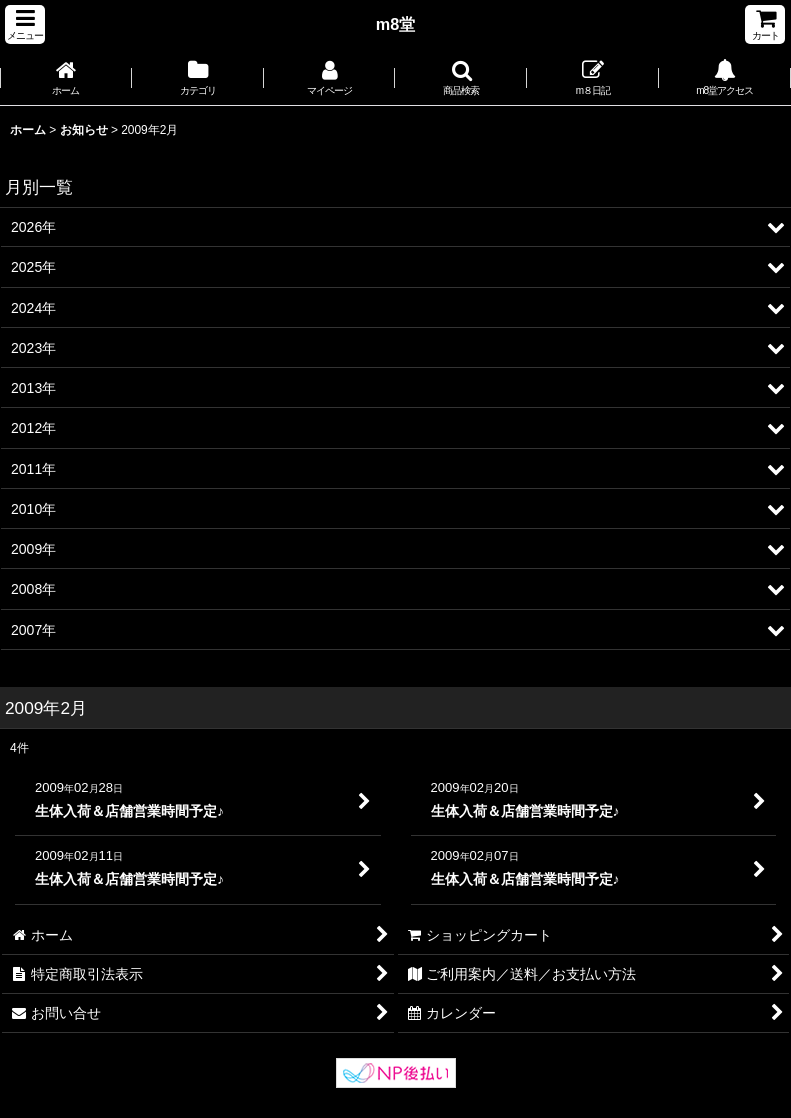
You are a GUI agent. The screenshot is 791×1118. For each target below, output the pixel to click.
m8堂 (396, 24)
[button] (25, 24)
